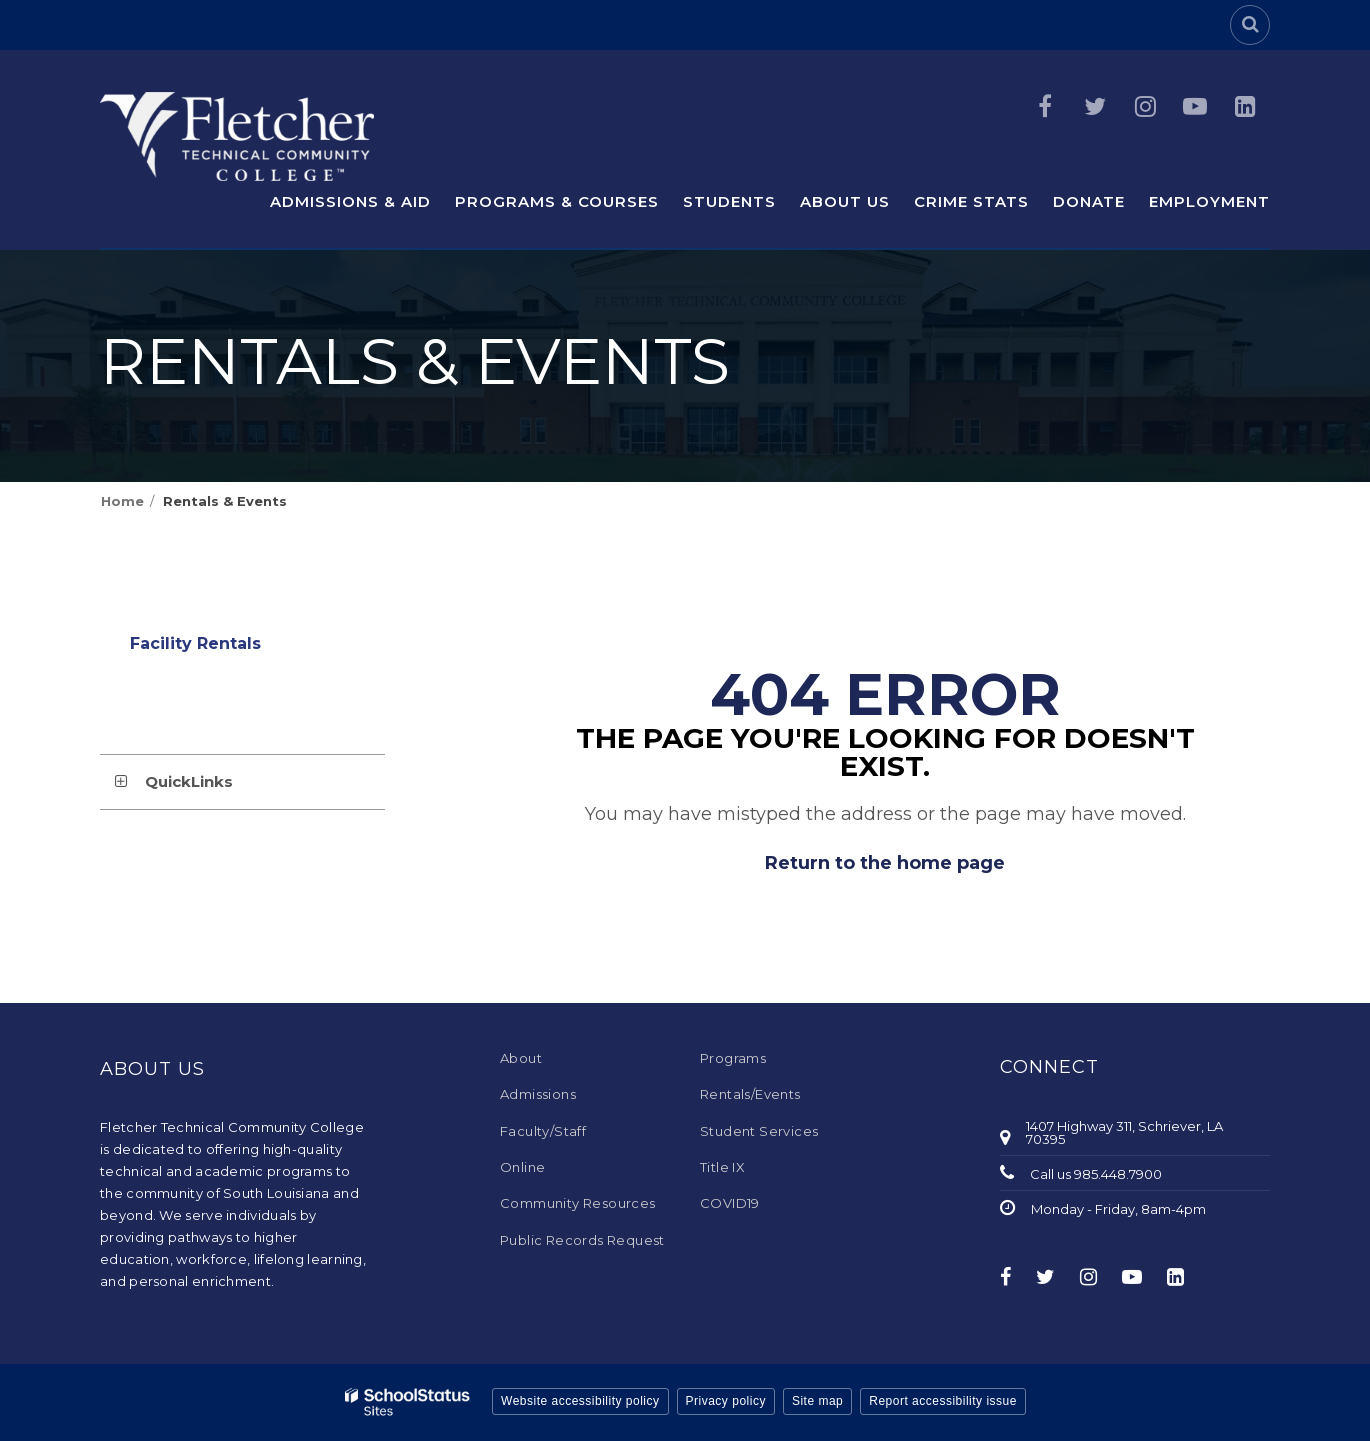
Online (522, 1167)
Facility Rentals (232, 648)
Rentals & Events (225, 501)
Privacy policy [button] (726, 1401)
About (521, 1058)
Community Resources (578, 1203)
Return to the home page (885, 863)
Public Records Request (582, 1240)
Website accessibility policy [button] (580, 1401)
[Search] (1250, 25)
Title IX (722, 1167)
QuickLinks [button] (189, 781)
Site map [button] (817, 1401)
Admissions (538, 1094)
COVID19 (730, 1203)
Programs (733, 1058)
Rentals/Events (750, 1094)
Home (122, 501)
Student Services (759, 1131)
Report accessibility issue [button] (943, 1401)
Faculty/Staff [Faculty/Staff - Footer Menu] (543, 1131)
